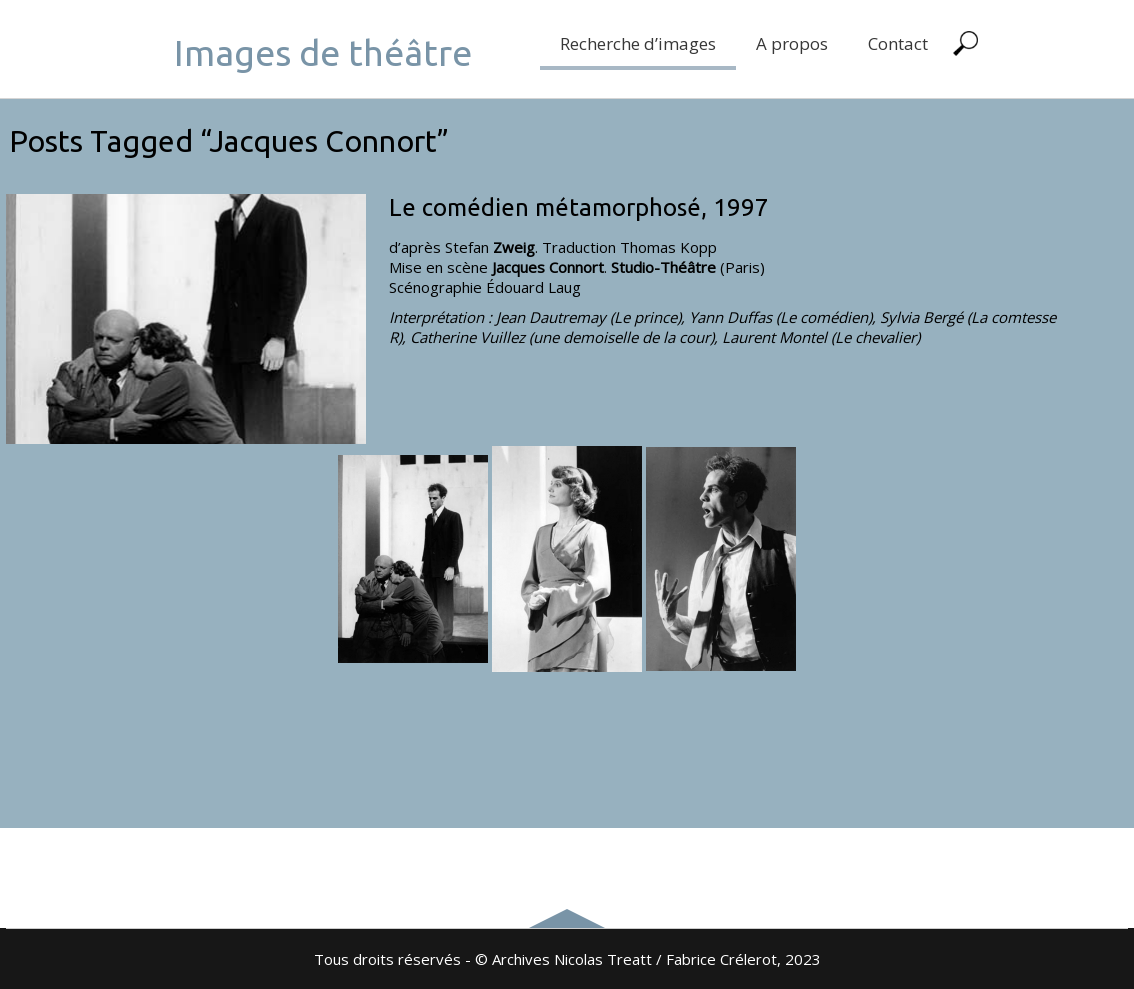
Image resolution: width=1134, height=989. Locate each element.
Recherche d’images (638, 43)
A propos (792, 43)
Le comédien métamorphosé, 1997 (579, 207)
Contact (898, 43)
